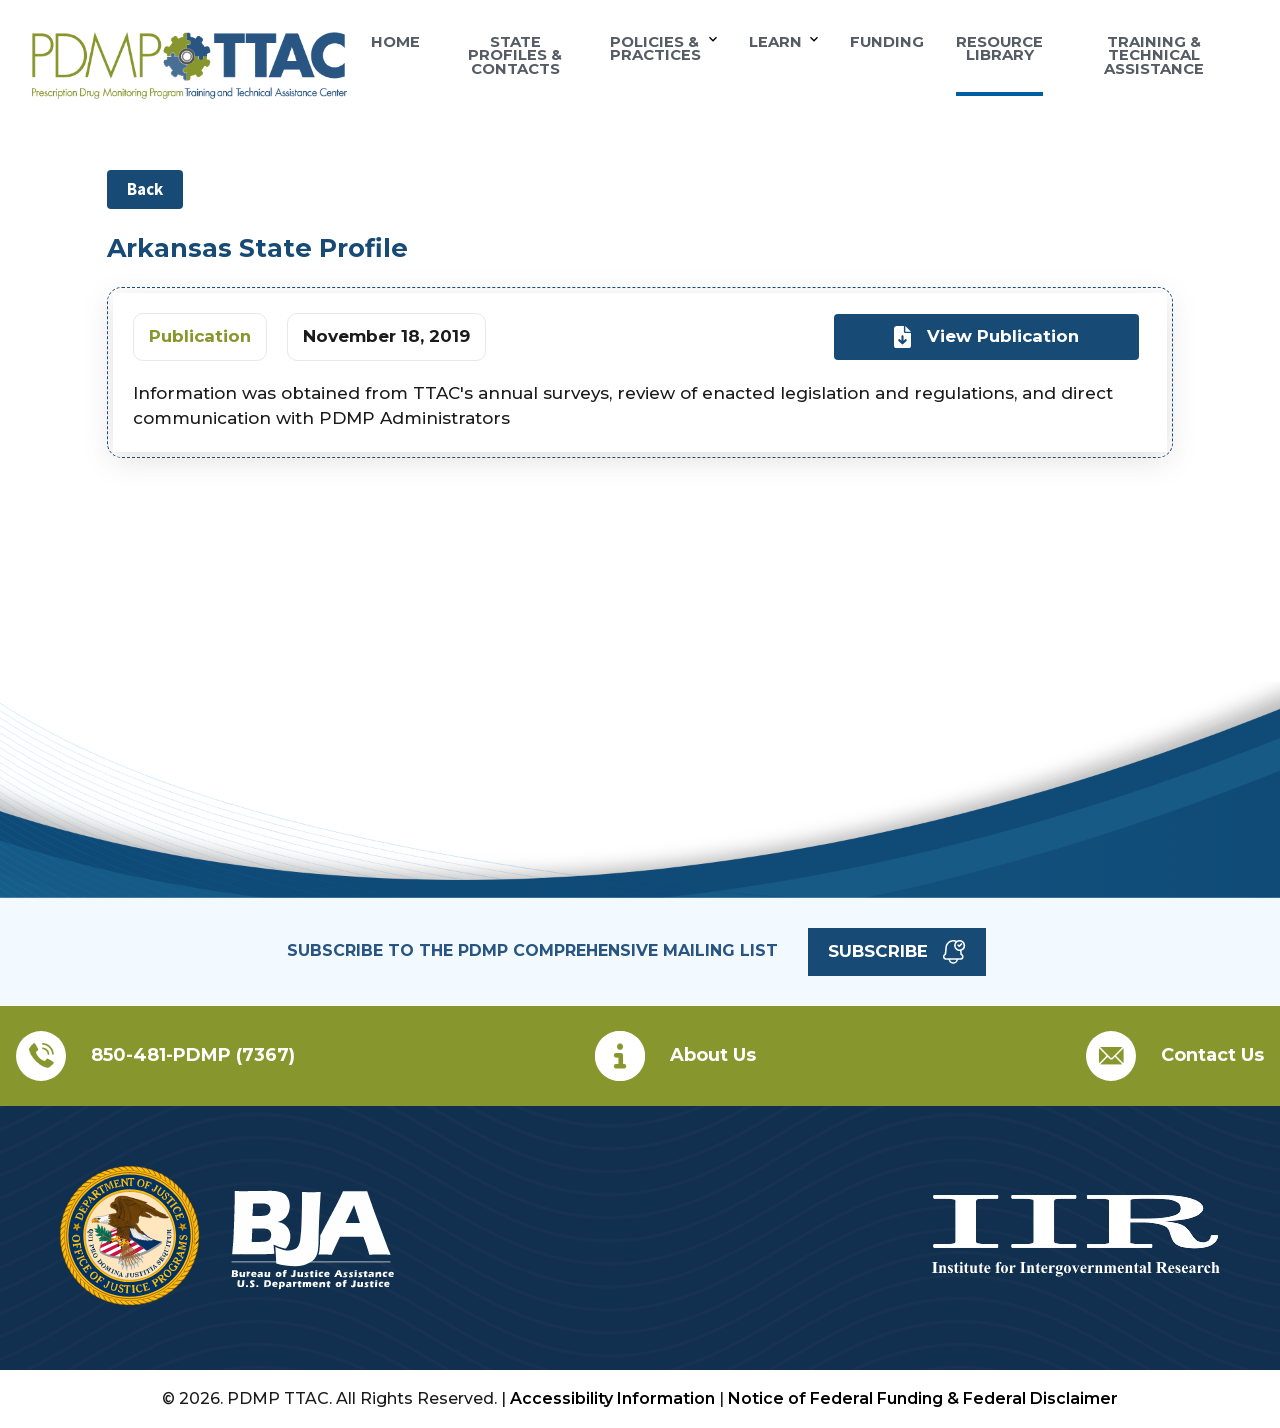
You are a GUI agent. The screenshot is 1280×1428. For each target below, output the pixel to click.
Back (145, 189)
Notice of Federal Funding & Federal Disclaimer (923, 1398)
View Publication (986, 337)
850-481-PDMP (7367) (193, 1055)
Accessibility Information (612, 1398)
